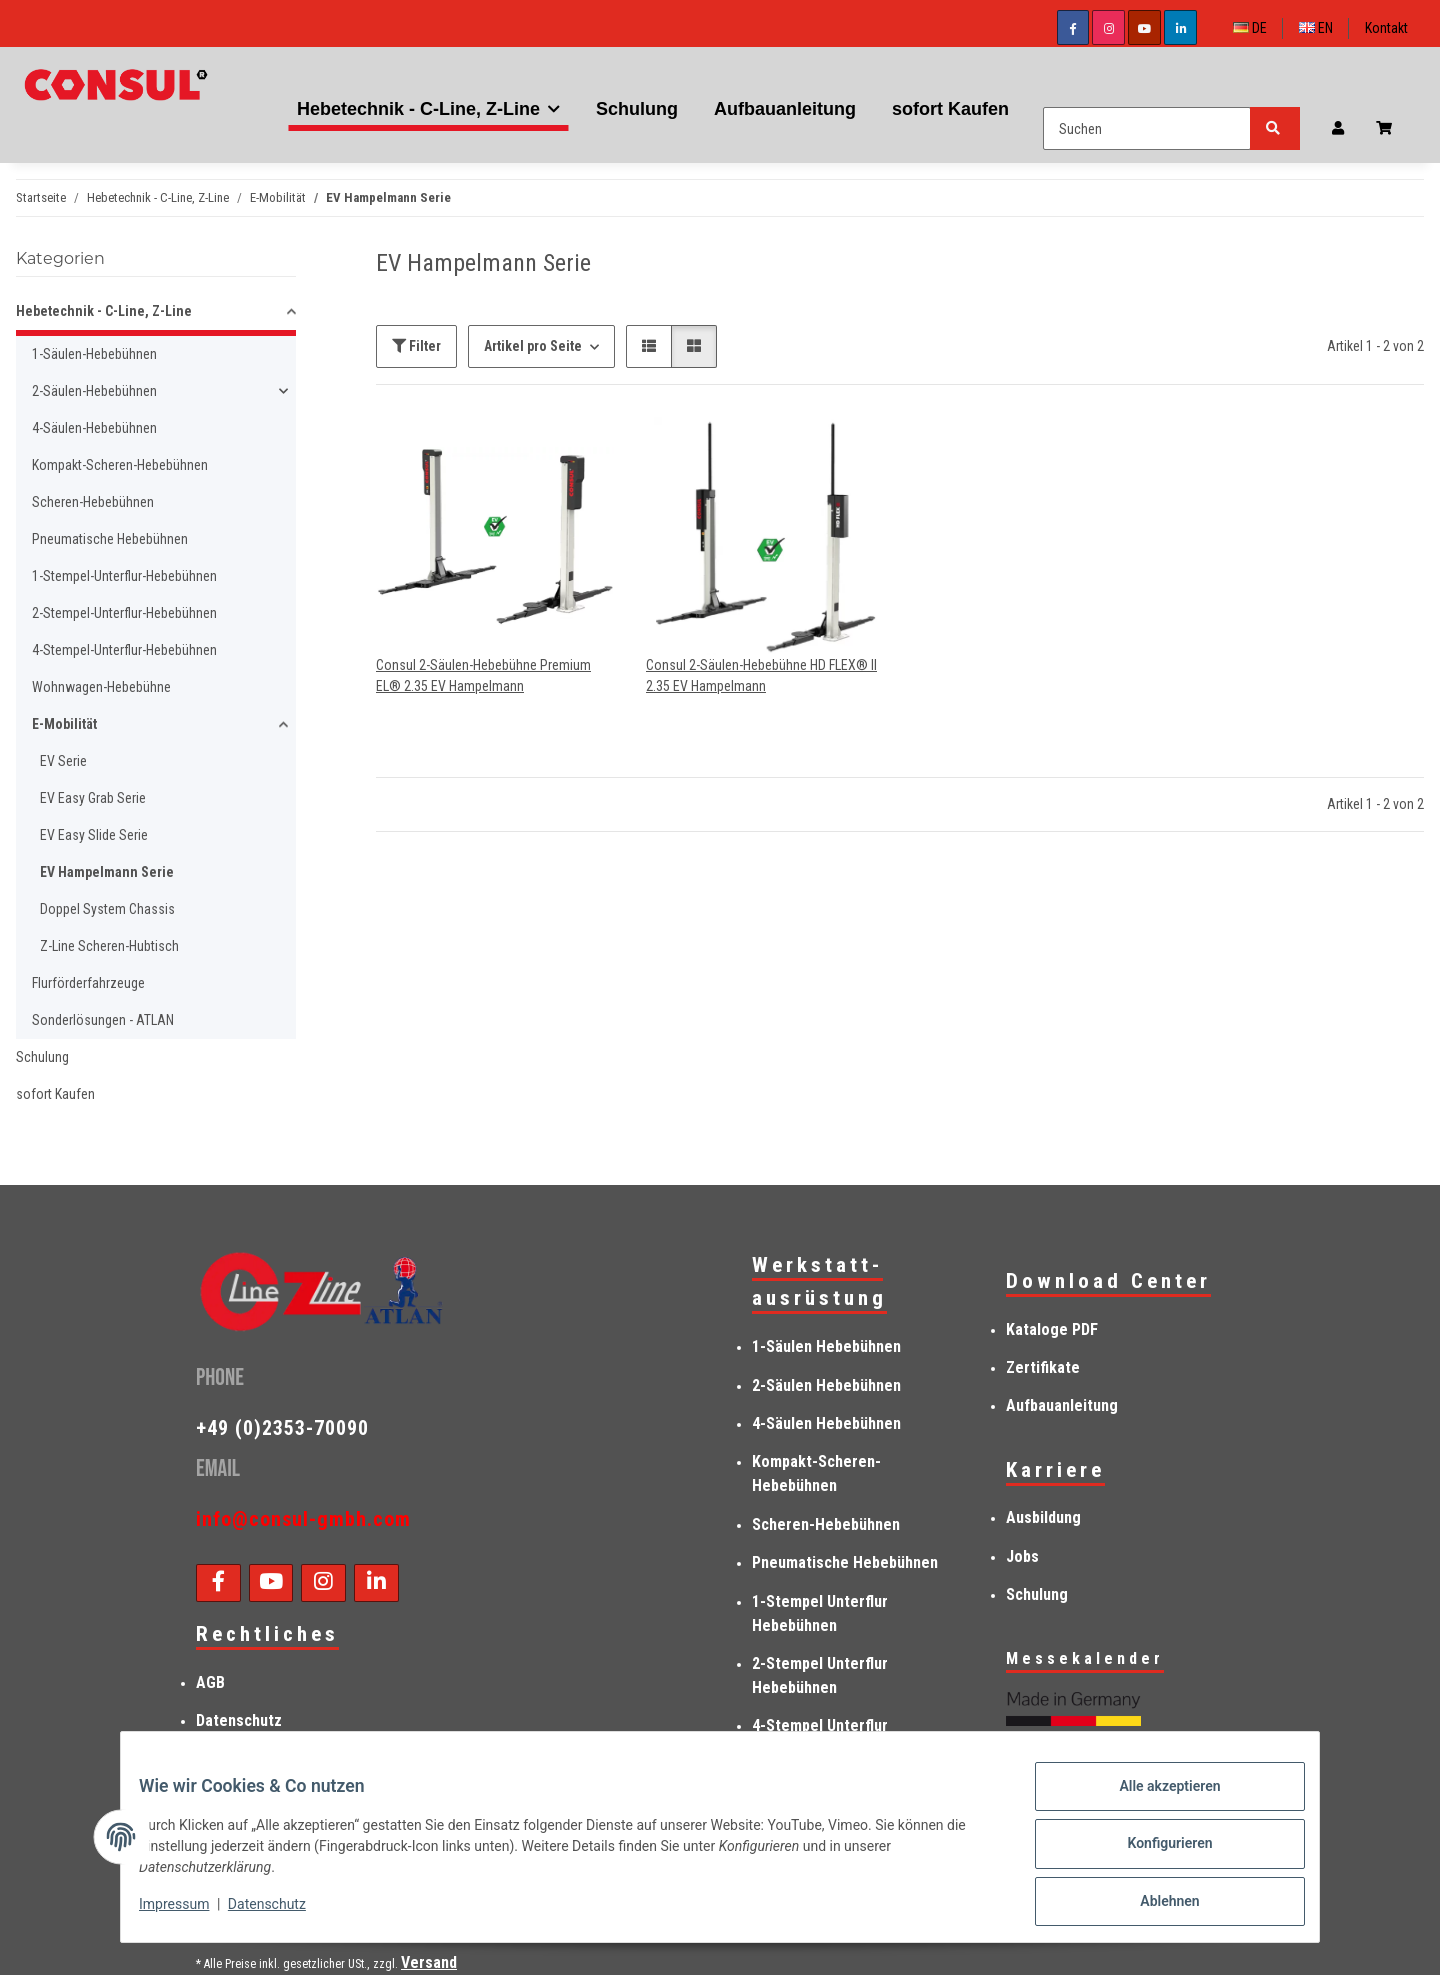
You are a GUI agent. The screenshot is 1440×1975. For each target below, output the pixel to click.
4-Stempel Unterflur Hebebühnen (820, 1737)
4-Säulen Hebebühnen (826, 1423)
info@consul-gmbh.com (303, 1519)
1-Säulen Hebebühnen (826, 1346)
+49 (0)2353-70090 (282, 1428)
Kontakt (1386, 28)
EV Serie (63, 761)
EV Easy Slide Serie (94, 835)
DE (1250, 28)
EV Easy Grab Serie (93, 798)
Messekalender (1085, 1658)
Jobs (1022, 1556)
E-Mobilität (64, 724)
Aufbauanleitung (1062, 1405)
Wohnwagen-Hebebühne (101, 687)
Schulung (42, 1057)
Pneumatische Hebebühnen (110, 539)
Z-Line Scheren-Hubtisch (109, 946)
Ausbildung (1043, 1517)
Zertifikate (1043, 1367)
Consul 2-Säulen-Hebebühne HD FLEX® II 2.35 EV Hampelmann (761, 675)
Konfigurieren (1155, 1852)
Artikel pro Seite (533, 346)
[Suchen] (1147, 128)
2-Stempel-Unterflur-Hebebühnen (124, 613)
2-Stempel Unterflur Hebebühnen (820, 1675)
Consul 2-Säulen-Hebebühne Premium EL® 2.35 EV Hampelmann (483, 675)
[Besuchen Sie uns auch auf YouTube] (1144, 27)
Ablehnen (1155, 1904)
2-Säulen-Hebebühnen (94, 391)
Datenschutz (281, 1913)
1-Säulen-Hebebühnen (94, 354)
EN (1316, 28)
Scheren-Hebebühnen (93, 502)
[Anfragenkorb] (1392, 128)
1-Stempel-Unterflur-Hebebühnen (124, 576)
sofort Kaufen (55, 1094)
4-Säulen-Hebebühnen (94, 428)
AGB (210, 1682)
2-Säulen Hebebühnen (826, 1385)
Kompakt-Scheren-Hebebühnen (120, 465)
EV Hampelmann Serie (107, 872)
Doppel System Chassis (107, 909)
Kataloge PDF (1052, 1329)
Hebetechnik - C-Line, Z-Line (104, 311)
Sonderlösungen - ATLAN (103, 1020)
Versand (429, 1962)
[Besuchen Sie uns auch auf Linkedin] (1180, 27)
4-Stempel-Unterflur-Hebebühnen (124, 650)
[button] (1338, 128)
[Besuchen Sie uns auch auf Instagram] (1108, 27)
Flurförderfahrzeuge (88, 983)
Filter (416, 346)
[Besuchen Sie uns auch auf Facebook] (1073, 27)
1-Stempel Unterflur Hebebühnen (820, 1613)
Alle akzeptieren (1155, 1800)
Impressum (188, 1913)
